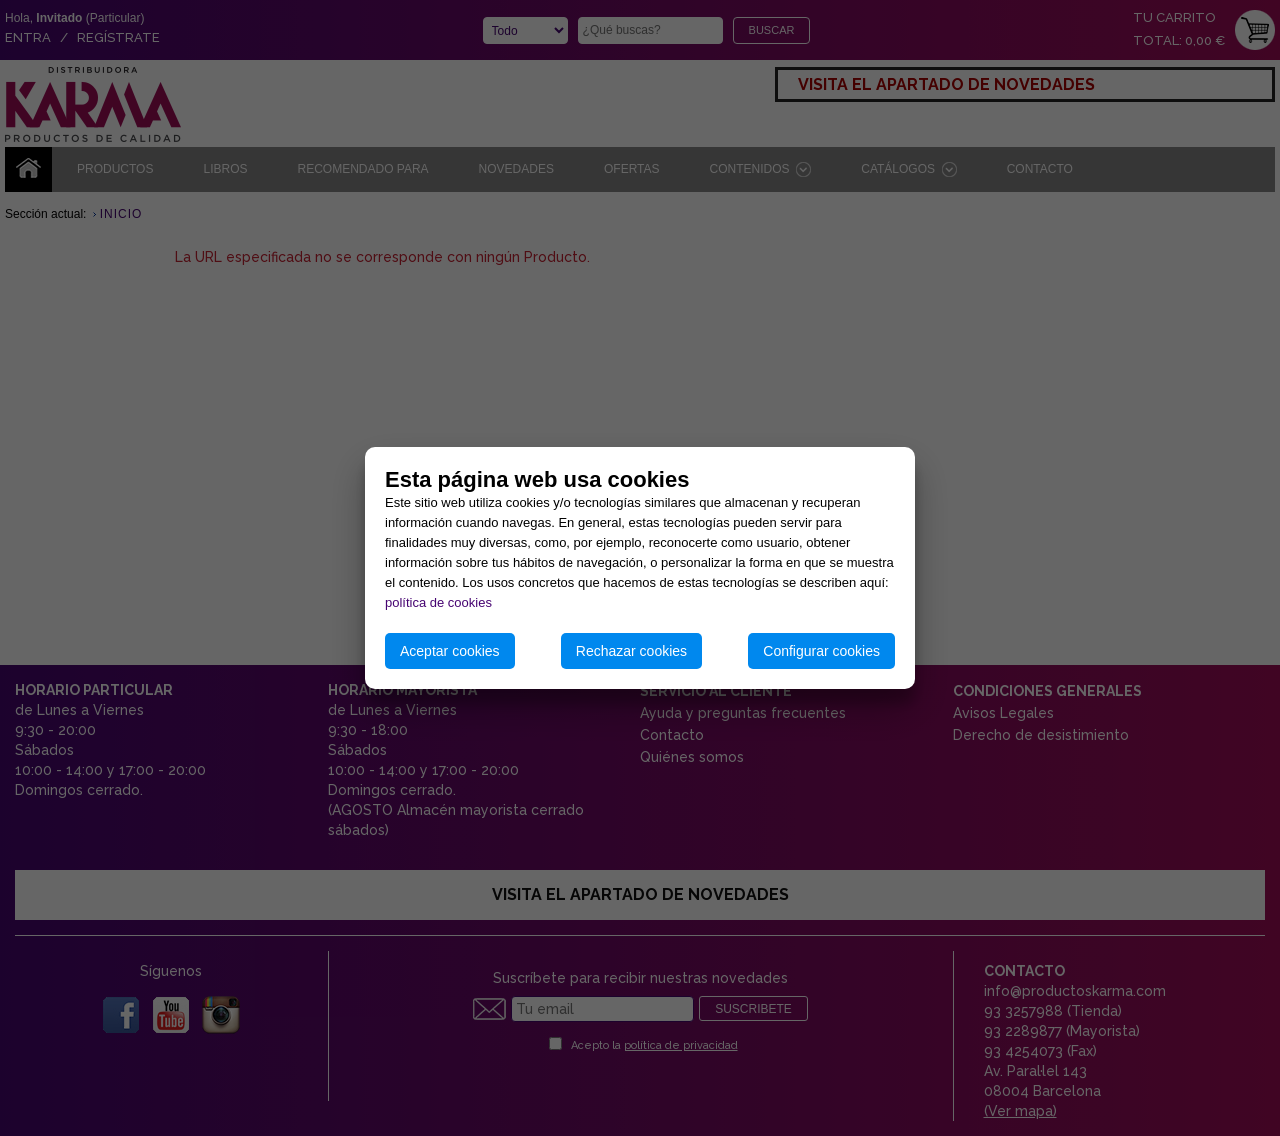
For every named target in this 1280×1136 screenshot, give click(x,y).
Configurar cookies (821, 651)
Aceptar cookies (450, 651)
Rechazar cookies (631, 651)
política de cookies (438, 602)
